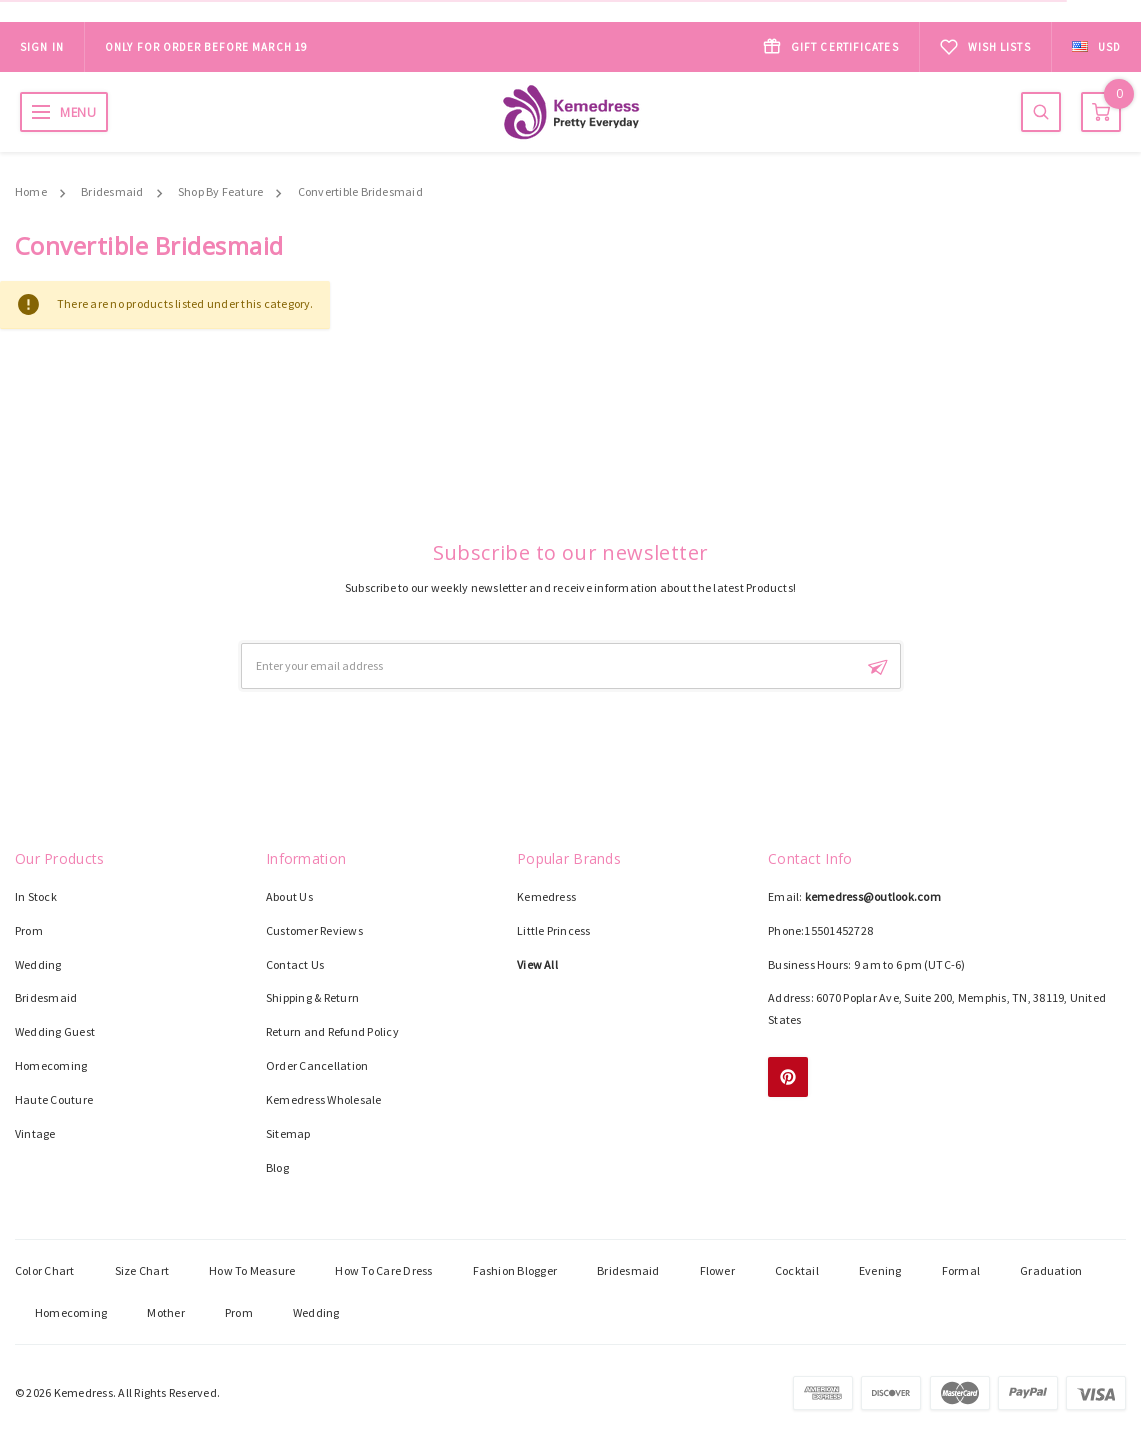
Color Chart (45, 1270)
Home (31, 191)
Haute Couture (54, 1099)
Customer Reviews (314, 930)
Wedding (38, 964)
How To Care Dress (383, 1270)
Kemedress (546, 896)
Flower (717, 1270)
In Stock (36, 896)
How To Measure (252, 1270)
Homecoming (51, 1065)
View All (537, 964)
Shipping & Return (312, 997)
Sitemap (288, 1133)
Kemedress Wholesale (324, 1099)
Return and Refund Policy (332, 1031)
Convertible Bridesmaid (360, 191)
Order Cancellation (317, 1065)
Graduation (1051, 1270)
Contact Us (295, 964)
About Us (289, 896)
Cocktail (797, 1270)
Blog (277, 1167)
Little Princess (554, 930)
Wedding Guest (55, 1031)
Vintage (35, 1133)
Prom (29, 930)
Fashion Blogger (515, 1270)
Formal (961, 1270)
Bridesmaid (112, 191)
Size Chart (142, 1270)
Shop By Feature (221, 191)
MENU (78, 112)
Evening (880, 1270)
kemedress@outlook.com (873, 896)
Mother (165, 1312)
